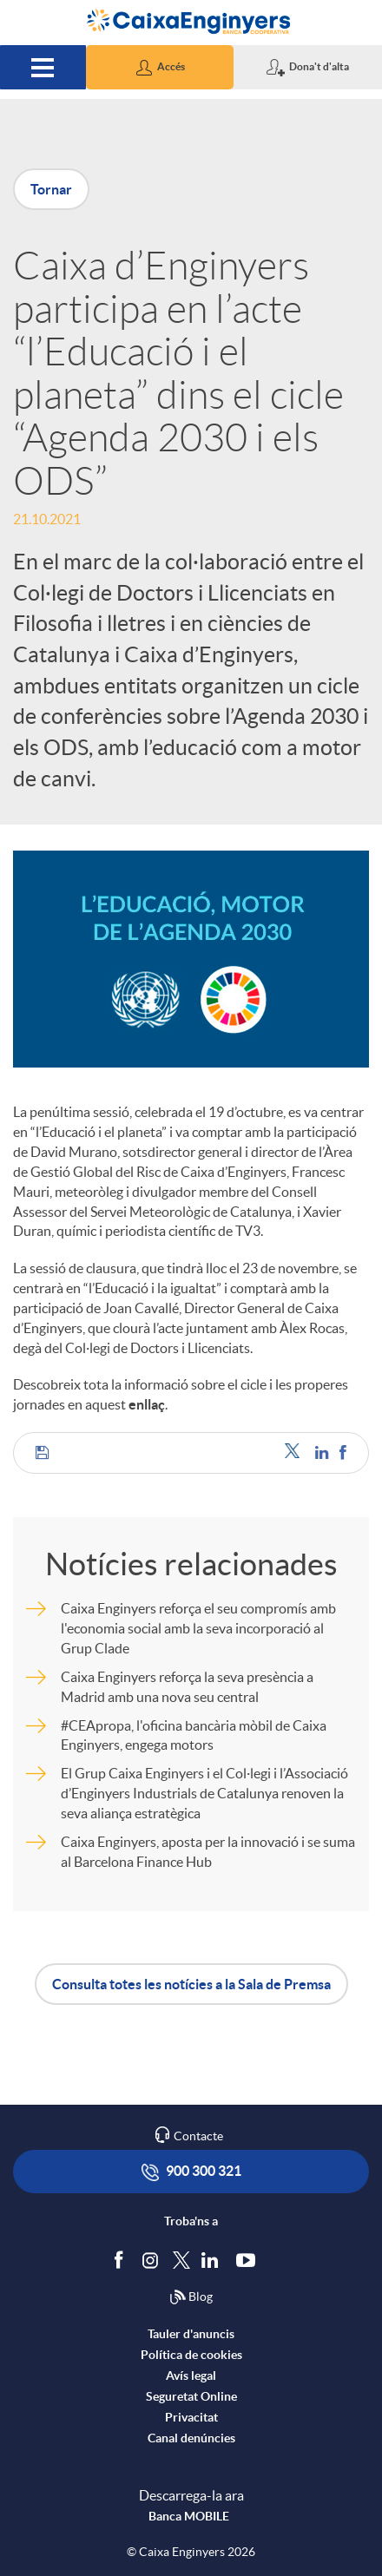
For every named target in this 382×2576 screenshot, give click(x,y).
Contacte (198, 2136)
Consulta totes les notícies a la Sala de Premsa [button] (191, 1984)
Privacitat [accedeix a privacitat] (191, 2417)
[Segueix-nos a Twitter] (181, 2258)
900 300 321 (191, 2172)
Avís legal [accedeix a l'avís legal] (191, 2375)
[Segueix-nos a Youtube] (249, 2259)
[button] (160, 67)
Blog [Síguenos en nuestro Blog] (191, 2297)
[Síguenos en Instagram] (151, 2258)
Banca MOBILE (188, 2516)
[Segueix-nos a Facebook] (122, 2259)
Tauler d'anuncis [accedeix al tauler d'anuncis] (191, 2334)
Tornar (51, 189)
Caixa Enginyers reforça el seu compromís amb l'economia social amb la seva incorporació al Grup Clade (198, 1628)
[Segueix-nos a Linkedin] (213, 2259)
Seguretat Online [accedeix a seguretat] (191, 2396)
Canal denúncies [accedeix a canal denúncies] (191, 2438)
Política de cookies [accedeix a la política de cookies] (191, 2355)
